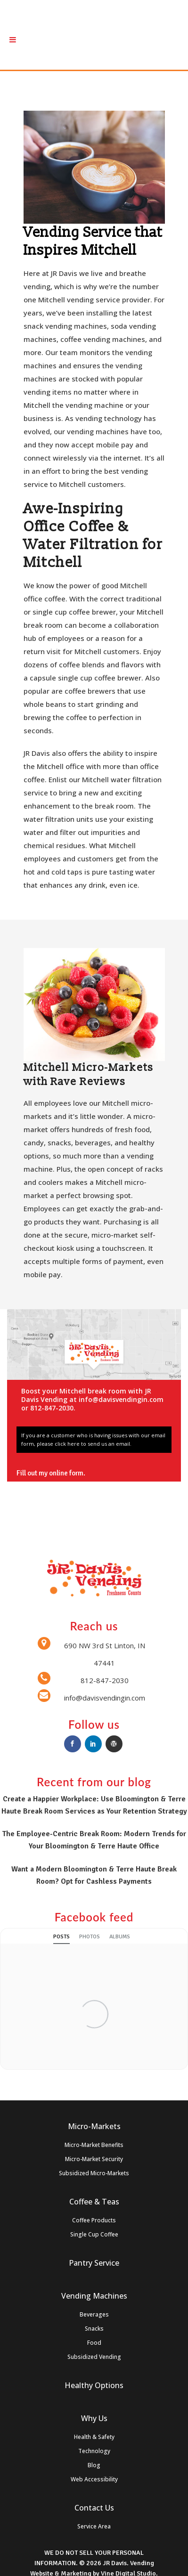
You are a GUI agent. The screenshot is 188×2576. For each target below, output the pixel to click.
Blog (94, 2465)
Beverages (94, 2314)
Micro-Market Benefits (94, 2145)
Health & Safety (94, 2437)
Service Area (94, 2526)
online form (66, 1473)
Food (94, 2343)
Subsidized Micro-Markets (94, 2173)
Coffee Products (94, 2220)
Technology (94, 2451)
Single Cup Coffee (94, 2234)
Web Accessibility (94, 2479)
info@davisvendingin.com (121, 1399)
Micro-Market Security (94, 2159)
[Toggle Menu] (12, 39)
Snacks (94, 2329)
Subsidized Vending (94, 2357)
